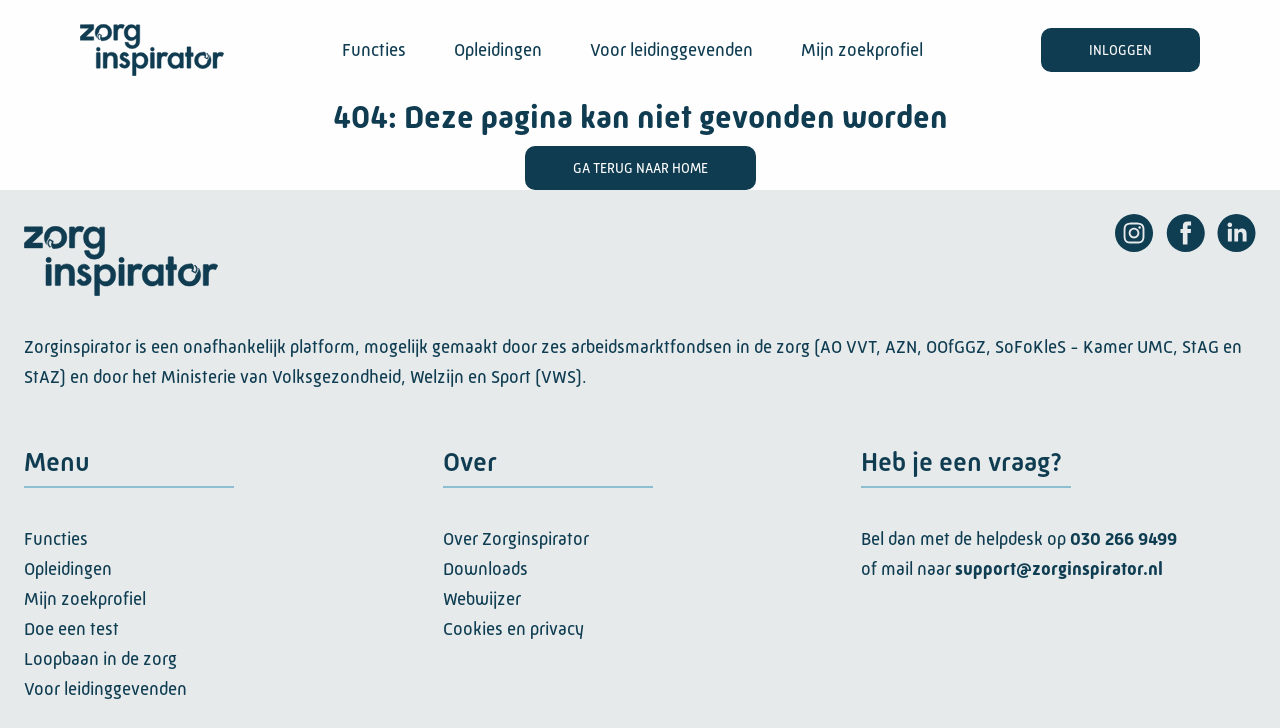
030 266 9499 (1123, 539)
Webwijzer (482, 599)
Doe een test (71, 629)
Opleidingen (498, 50)
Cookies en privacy (513, 629)
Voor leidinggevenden (671, 50)
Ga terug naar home (640, 168)
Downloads (485, 569)
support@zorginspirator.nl (1059, 569)
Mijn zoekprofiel (862, 50)
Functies (374, 50)
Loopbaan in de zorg (100, 659)
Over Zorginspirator (516, 539)
